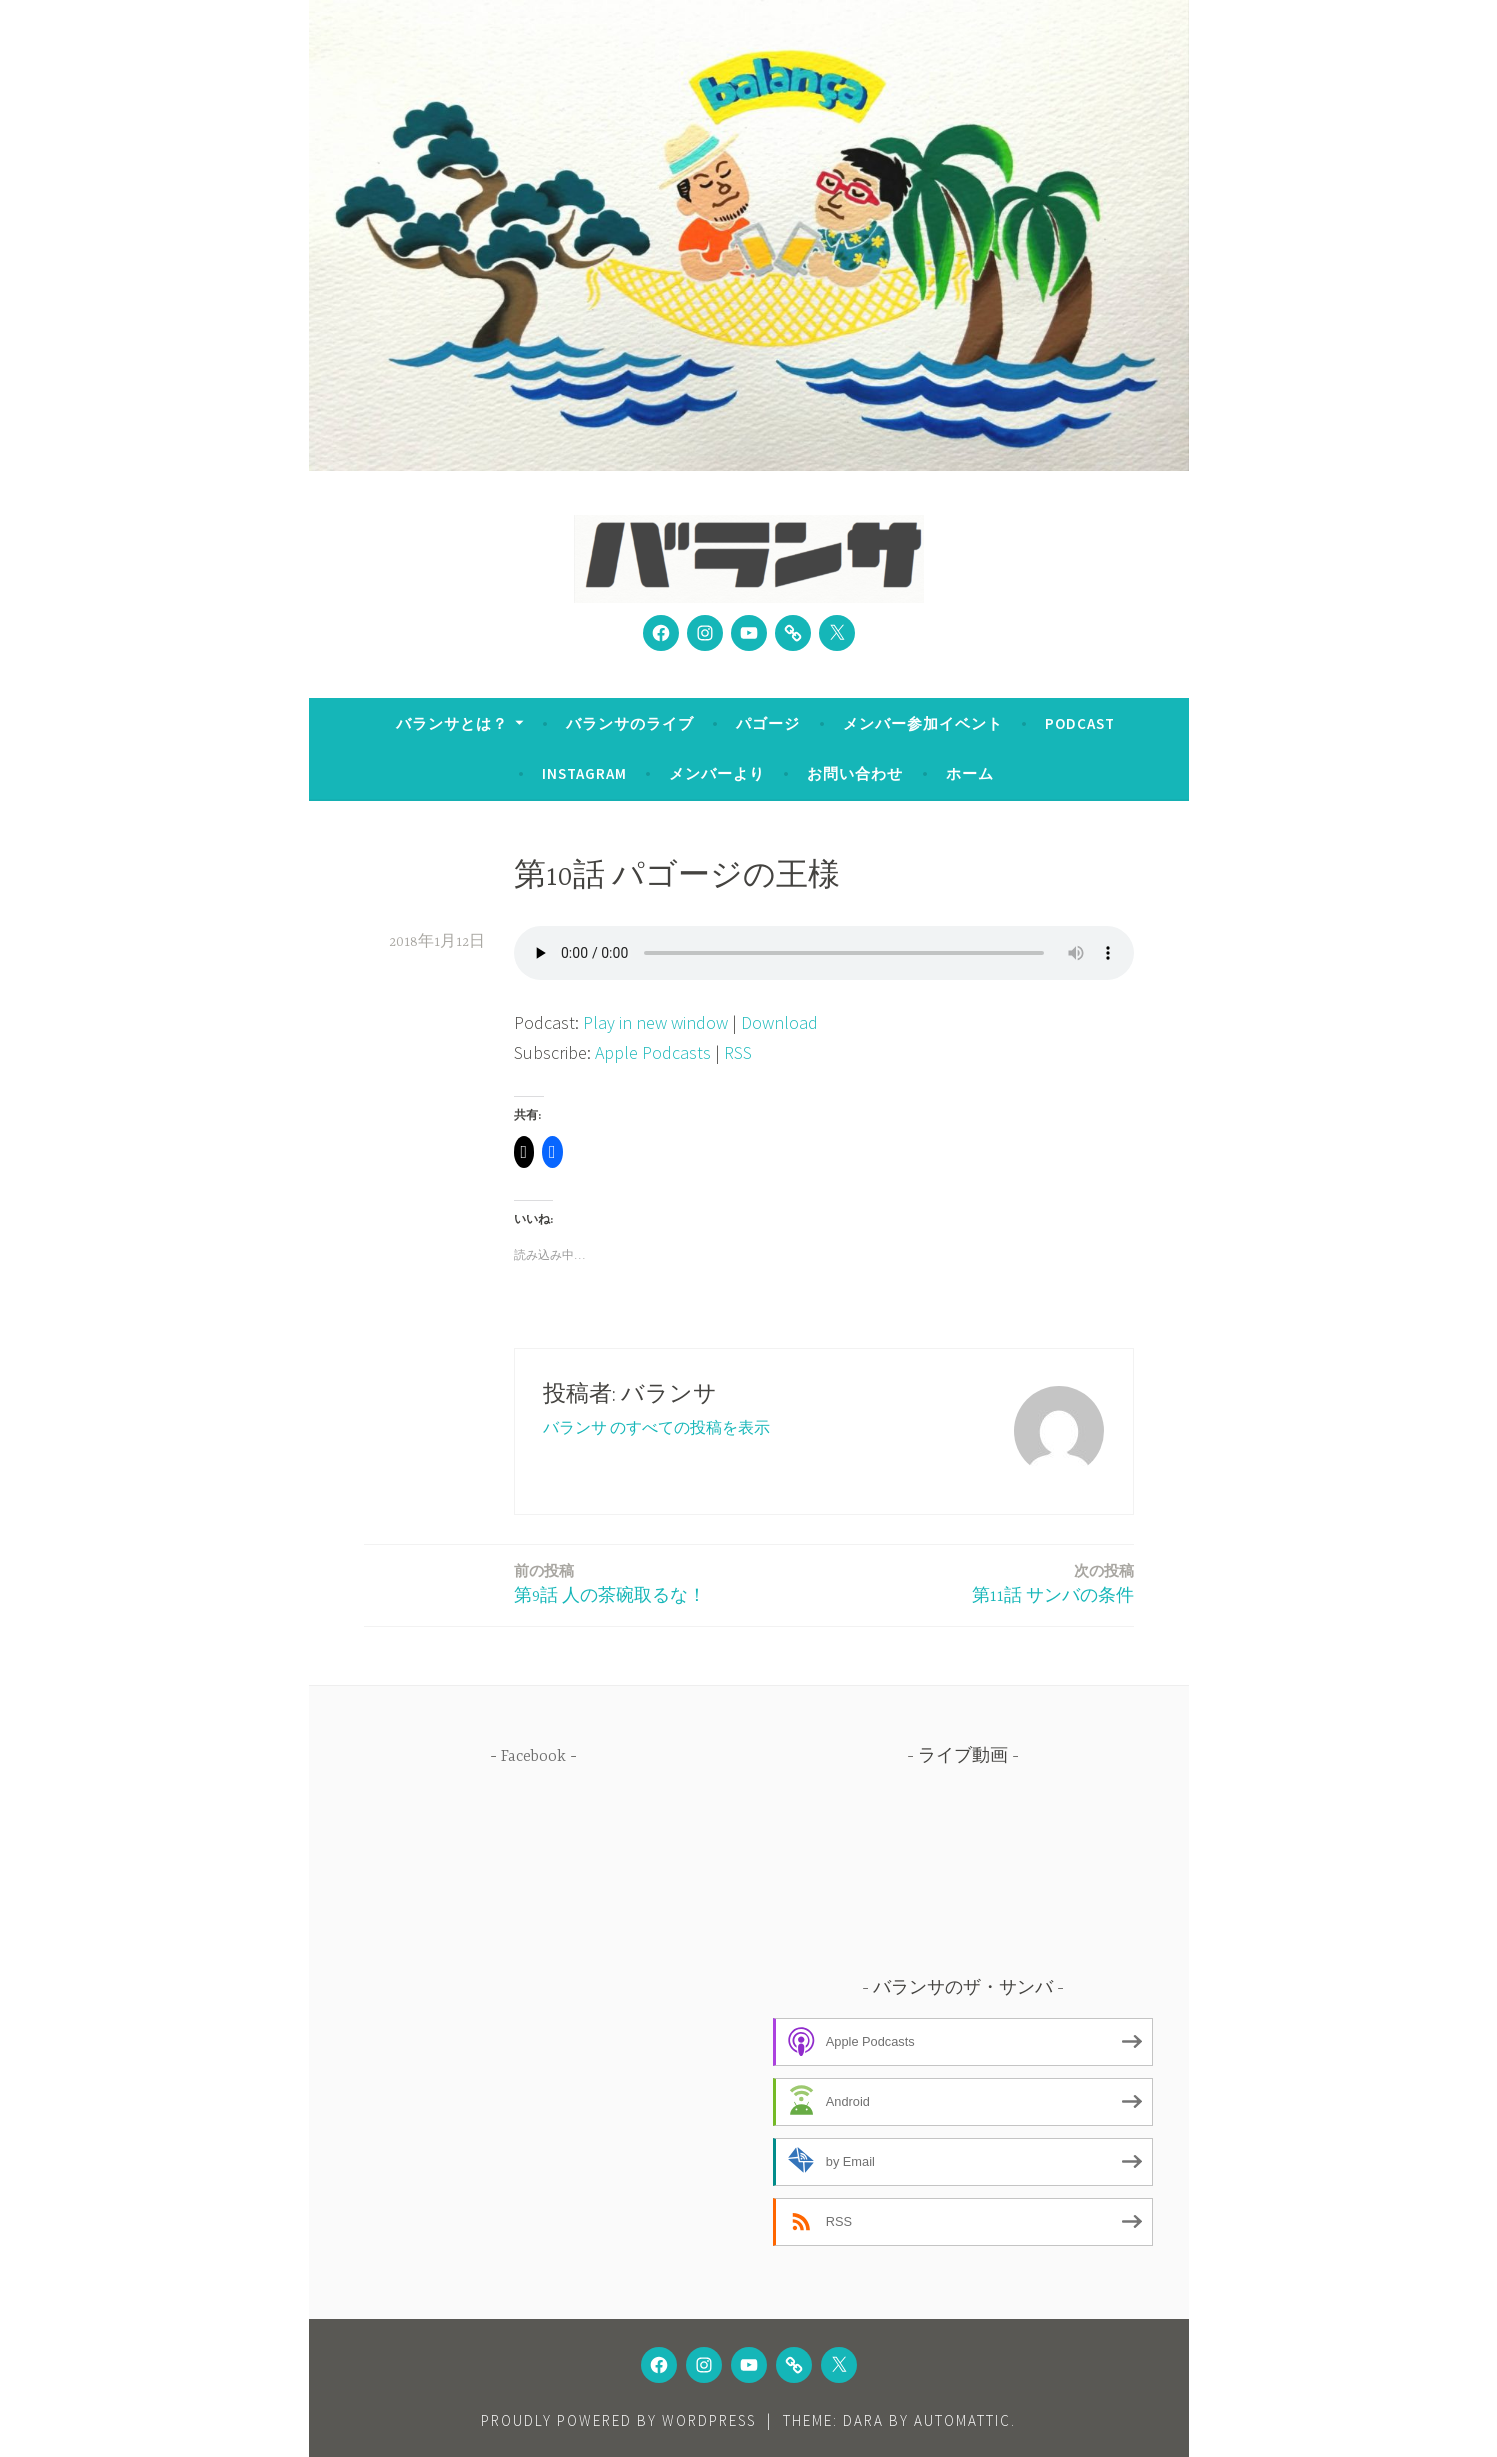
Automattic (962, 2420)
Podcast (1080, 723)
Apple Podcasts (653, 1052)
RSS (738, 1052)
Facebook (533, 1757)
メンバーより (717, 773)
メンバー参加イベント (923, 723)
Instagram (584, 773)
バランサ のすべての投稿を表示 (656, 1427)
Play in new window (655, 1022)
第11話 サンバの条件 (1053, 1582)
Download (779, 1022)
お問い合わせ (855, 773)
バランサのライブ (630, 723)
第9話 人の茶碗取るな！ (610, 1582)
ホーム (970, 773)
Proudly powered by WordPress (618, 2420)
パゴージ (768, 723)
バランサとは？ (452, 723)
